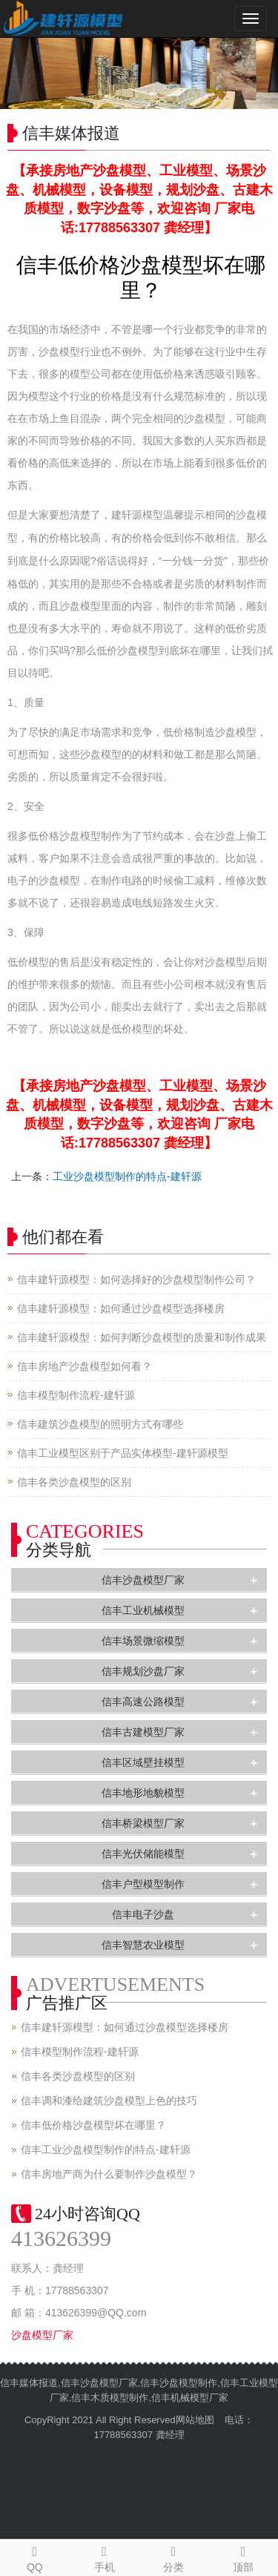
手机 (104, 2556)
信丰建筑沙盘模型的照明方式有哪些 (100, 1424)
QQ (35, 2556)
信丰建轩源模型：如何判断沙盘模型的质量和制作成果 (141, 1337)
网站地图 (195, 2419)
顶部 (243, 2556)
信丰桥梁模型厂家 (143, 1823)
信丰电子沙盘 (143, 1914)
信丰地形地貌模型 (143, 1793)
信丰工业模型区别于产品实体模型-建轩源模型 (122, 1453)
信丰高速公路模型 (143, 1701)
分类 (174, 2556)
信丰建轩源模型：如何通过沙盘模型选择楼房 (121, 1308)
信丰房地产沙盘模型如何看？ (84, 1366)
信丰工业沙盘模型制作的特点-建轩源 (106, 2149)
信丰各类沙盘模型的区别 (74, 1482)
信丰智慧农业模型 (143, 1945)
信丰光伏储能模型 (143, 1853)
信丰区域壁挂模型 (143, 1762)
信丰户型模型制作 (143, 1884)
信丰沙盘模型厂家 (143, 1580)
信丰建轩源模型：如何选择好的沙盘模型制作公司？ (136, 1279)
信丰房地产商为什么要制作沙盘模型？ (109, 2174)
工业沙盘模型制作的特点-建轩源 (127, 1176)
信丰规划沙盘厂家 (143, 1671)
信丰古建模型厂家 (143, 1732)
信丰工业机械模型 (143, 1610)
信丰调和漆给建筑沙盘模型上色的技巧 (109, 2100)
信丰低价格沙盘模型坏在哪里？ (93, 2125)
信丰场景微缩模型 (143, 1641)
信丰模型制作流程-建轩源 (76, 1395)
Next (259, 73)
